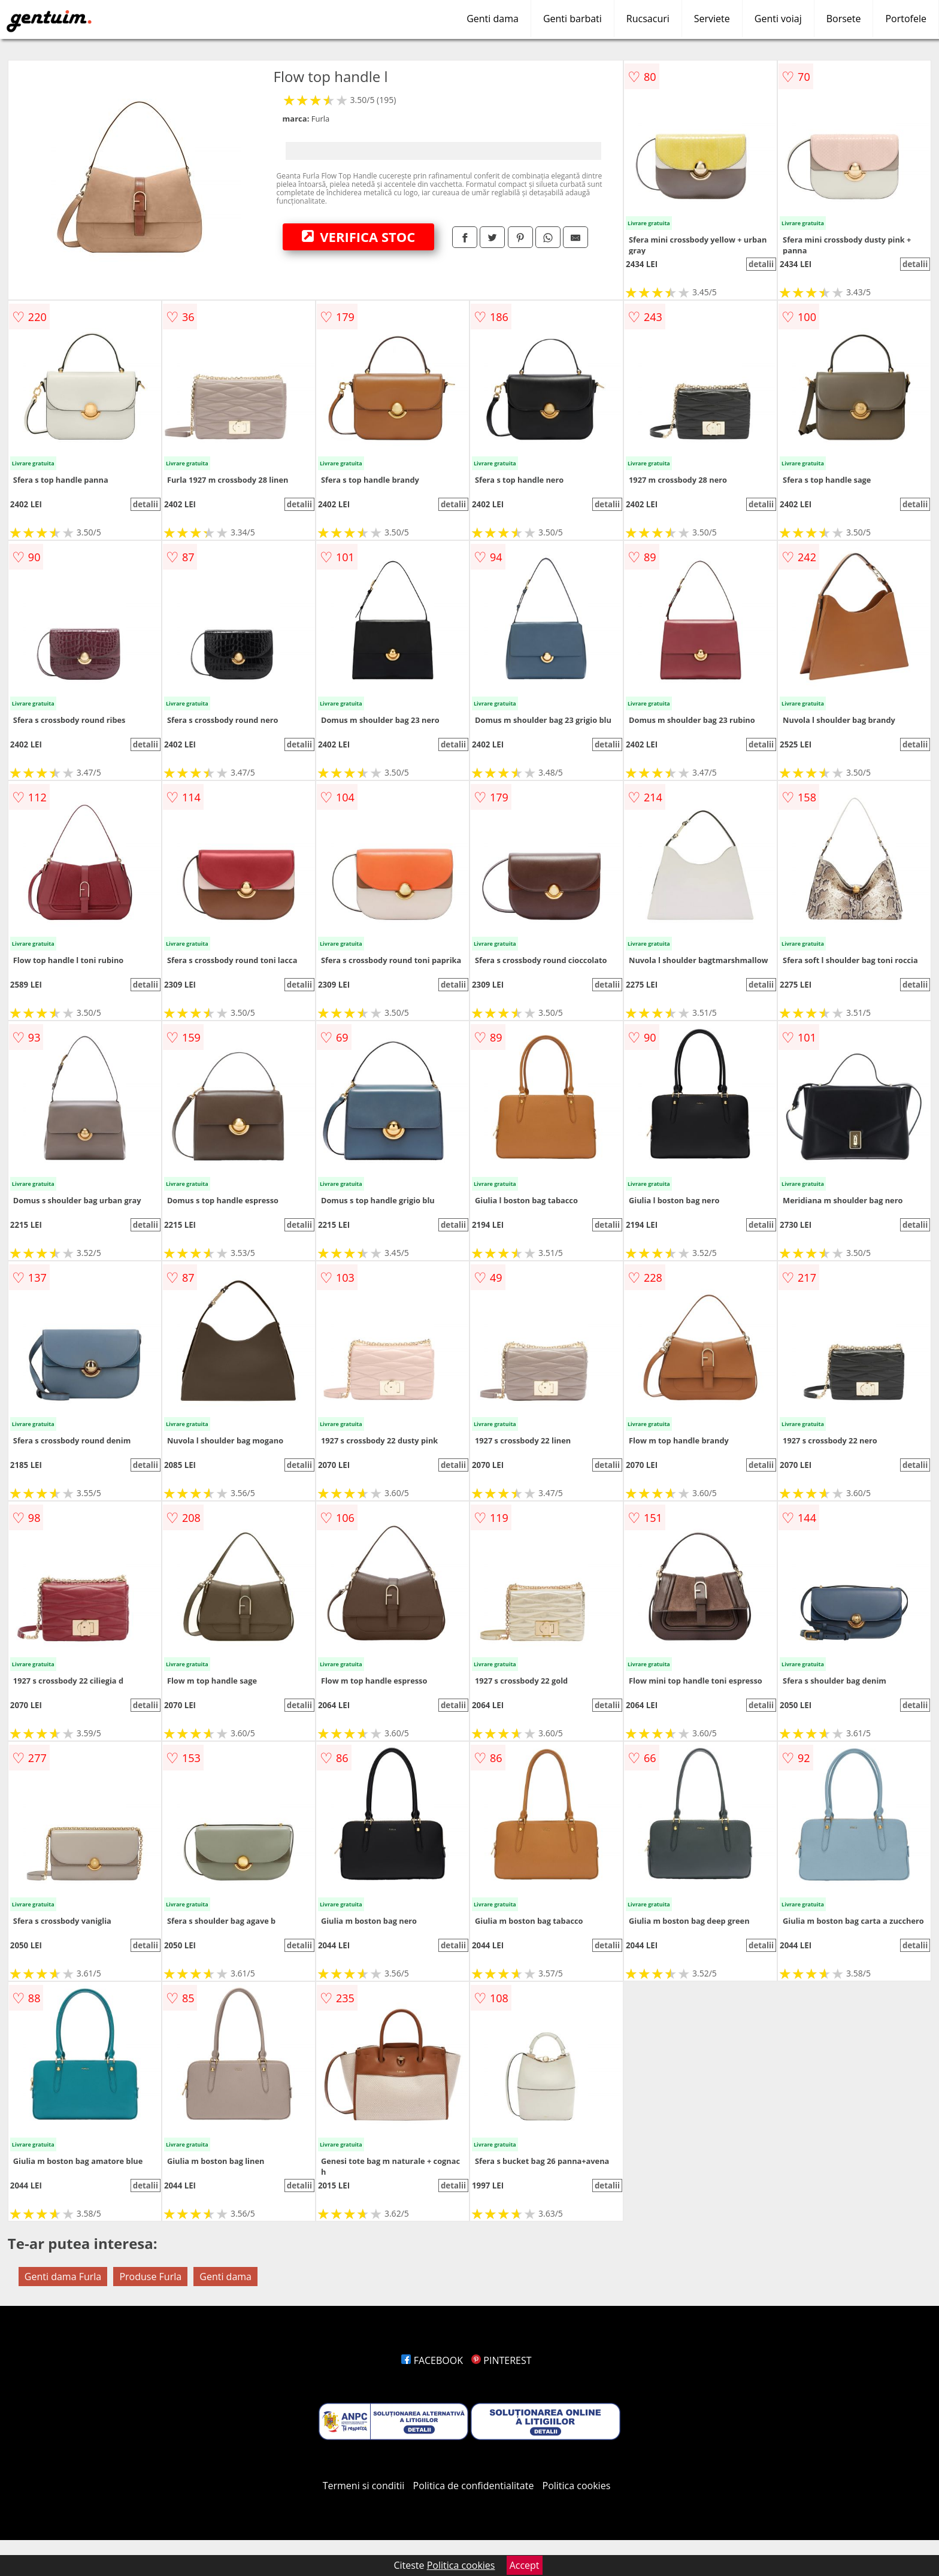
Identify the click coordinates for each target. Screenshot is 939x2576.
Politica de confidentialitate (473, 2485)
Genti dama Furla (63, 2276)
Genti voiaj (778, 18)
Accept (525, 2565)
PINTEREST (501, 2360)
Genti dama (493, 18)
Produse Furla (150, 2276)
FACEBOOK (432, 2360)
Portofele (905, 18)
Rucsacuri (648, 18)
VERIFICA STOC (359, 237)
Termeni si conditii (364, 2485)
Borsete (843, 18)
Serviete (712, 18)
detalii (761, 264)
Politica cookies (577, 2485)
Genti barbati (572, 18)
